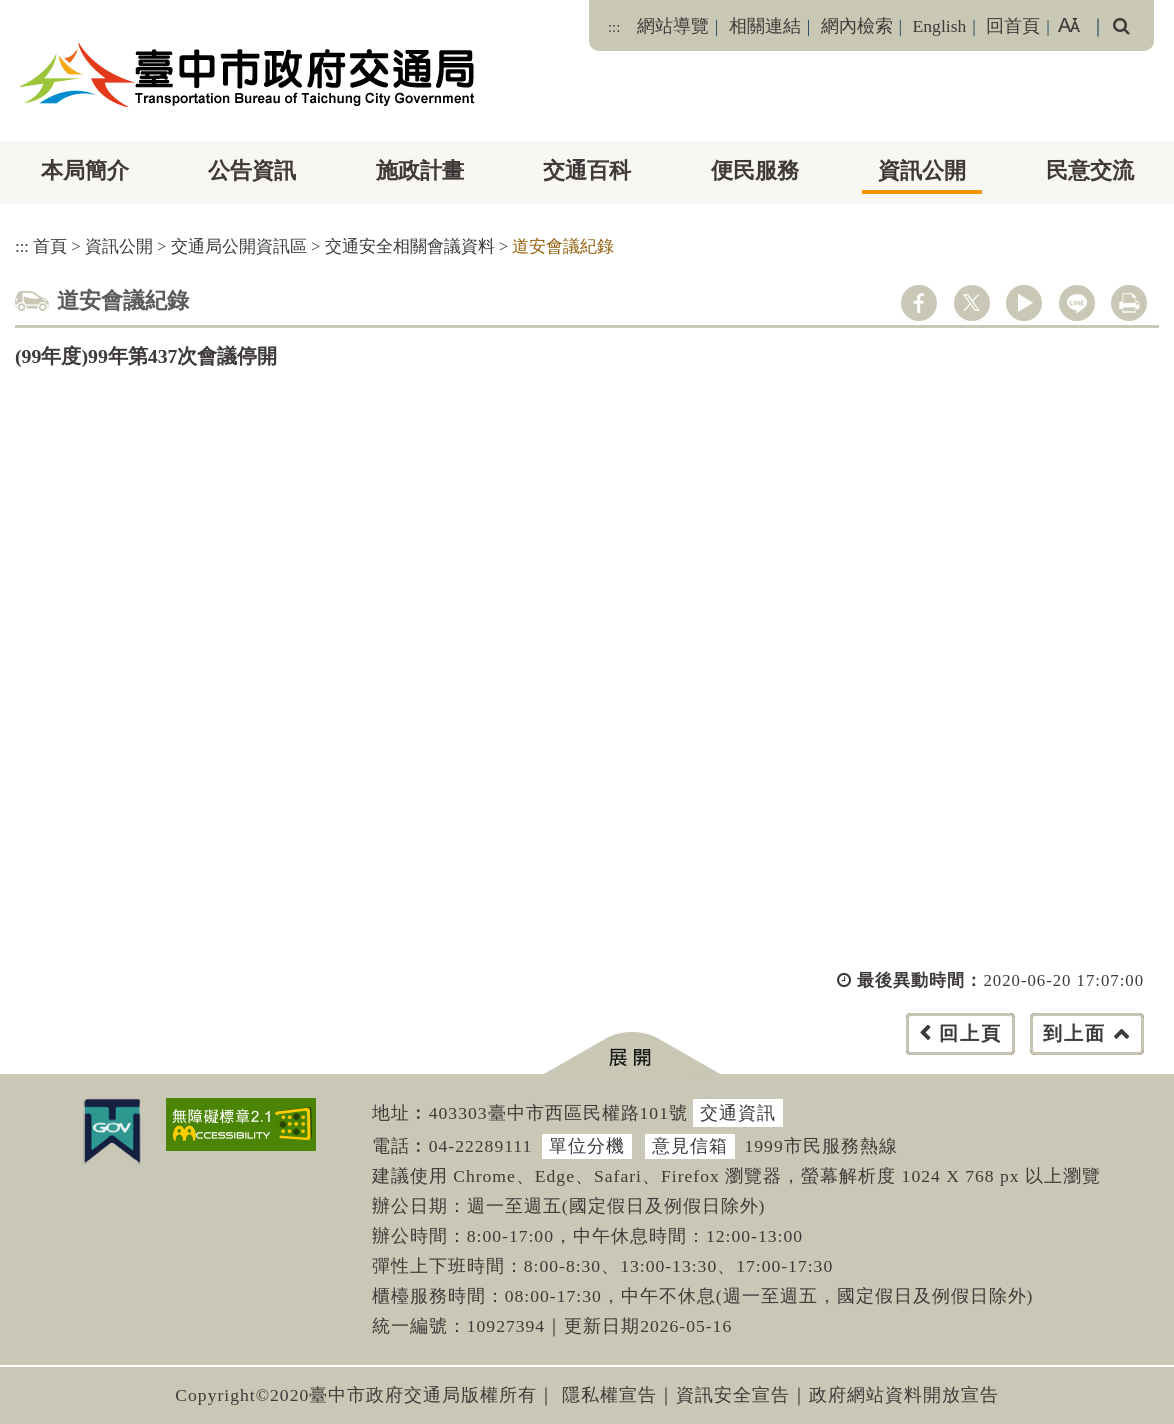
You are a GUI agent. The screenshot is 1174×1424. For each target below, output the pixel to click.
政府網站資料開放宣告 (904, 1395)
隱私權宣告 (609, 1395)
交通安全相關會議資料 (410, 246)
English (940, 26)
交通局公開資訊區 (239, 246)
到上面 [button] (1074, 1033)
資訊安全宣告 (733, 1395)
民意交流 (1090, 170)
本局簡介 (85, 170)
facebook (919, 303)
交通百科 (587, 170)
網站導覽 (673, 26)
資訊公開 (922, 170)
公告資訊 (252, 170)
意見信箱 (690, 1146)
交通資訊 (738, 1113)
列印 (1129, 303)
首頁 (50, 246)
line (1077, 303)
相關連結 (765, 26)
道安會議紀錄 (563, 246)
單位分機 (587, 1146)
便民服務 (755, 170)
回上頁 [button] (970, 1033)
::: (614, 27)
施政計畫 (420, 170)
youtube (1024, 303)
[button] (631, 1053)
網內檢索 (857, 26)
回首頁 (1013, 26)
